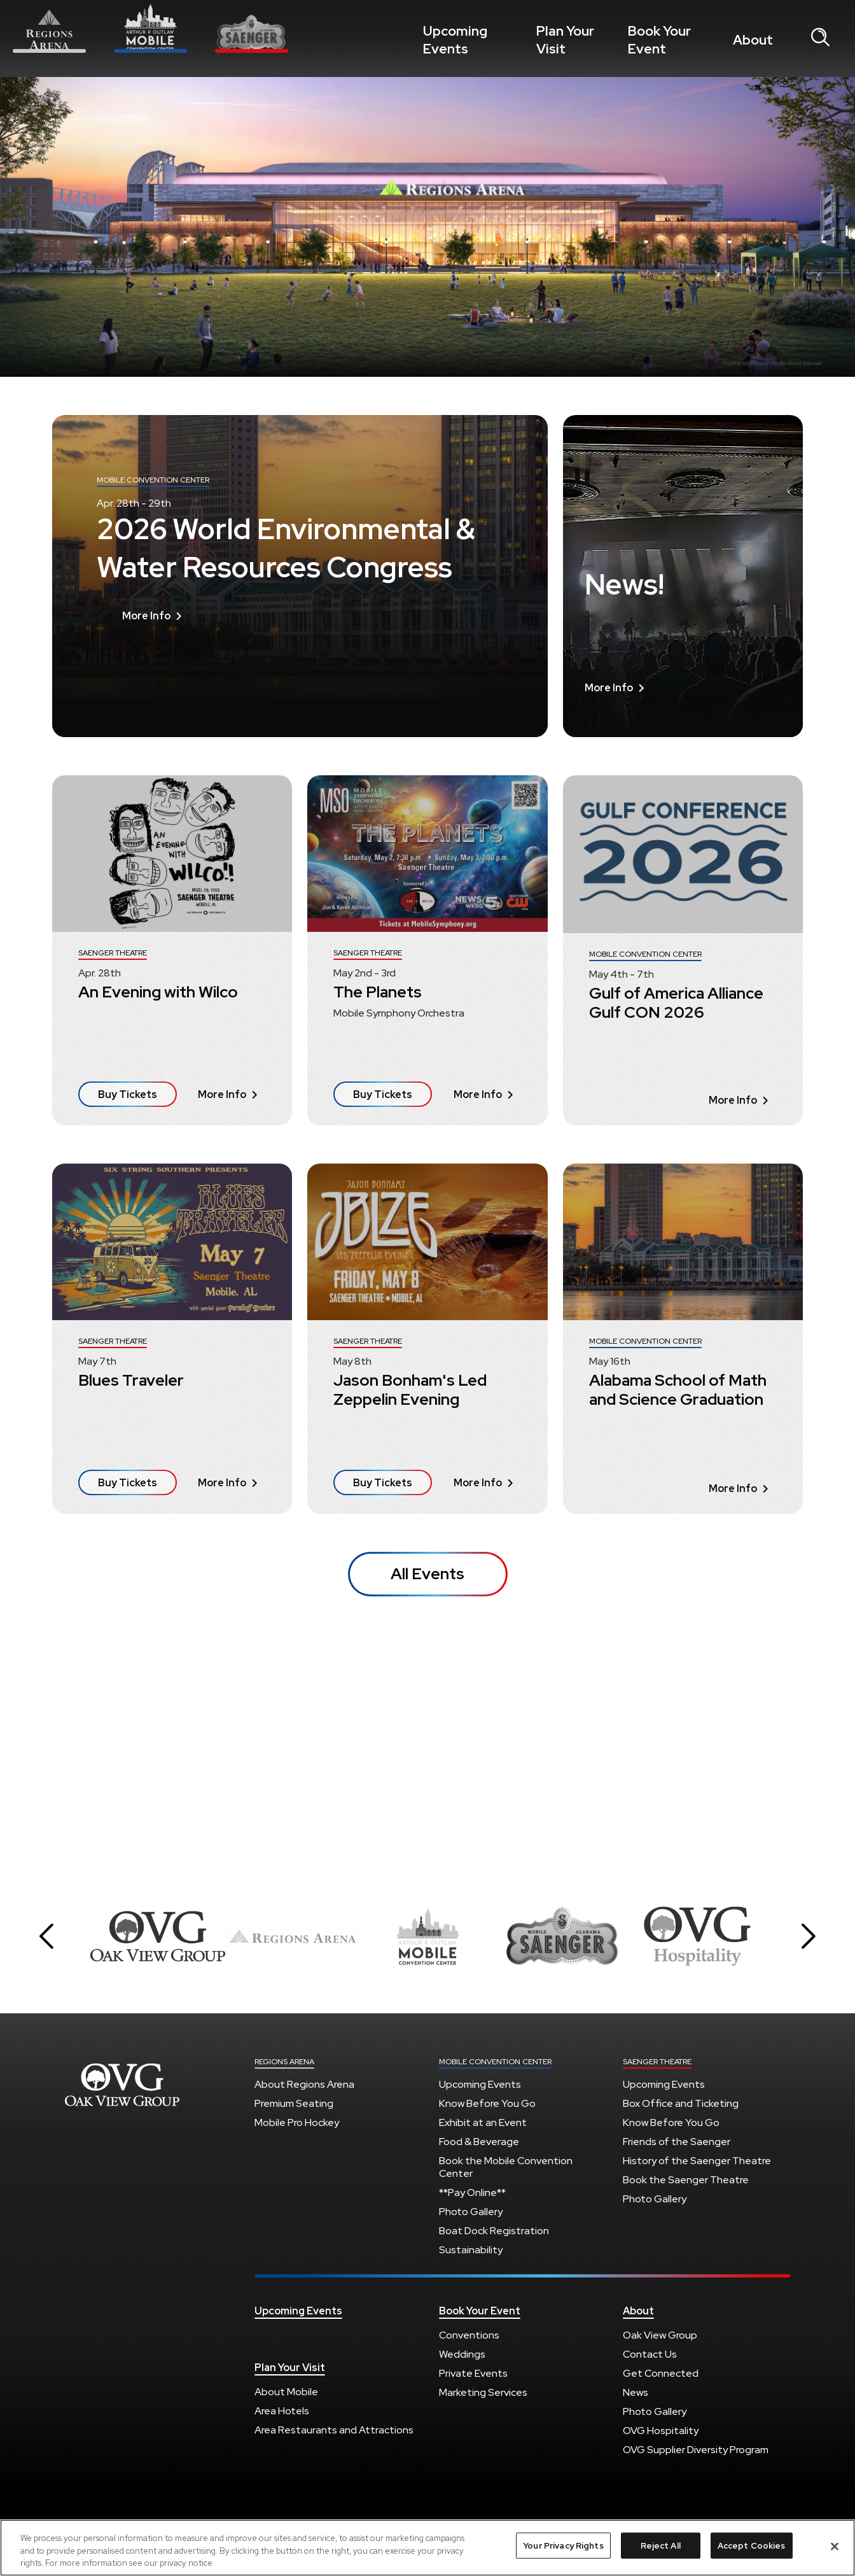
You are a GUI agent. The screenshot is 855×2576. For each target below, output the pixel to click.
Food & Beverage (479, 2141)
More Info (151, 692)
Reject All (661, 2545)
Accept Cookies (752, 2545)
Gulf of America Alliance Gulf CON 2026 (676, 1003)
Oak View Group (660, 2335)
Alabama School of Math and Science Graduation (678, 1390)
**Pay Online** (472, 2192)
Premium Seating (293, 2103)
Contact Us (650, 2354)
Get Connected (661, 2373)
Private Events (473, 2373)
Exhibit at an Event (483, 2122)
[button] (46, 1936)
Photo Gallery (471, 2211)
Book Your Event (675, 39)
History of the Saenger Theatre (697, 2160)
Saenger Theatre (657, 2062)
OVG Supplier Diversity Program (695, 2449)
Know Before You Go (487, 2103)
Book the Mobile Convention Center (506, 2167)
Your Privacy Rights (563, 2545)
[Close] (835, 2546)
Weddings (462, 2354)
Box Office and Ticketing (681, 2103)
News (635, 2392)
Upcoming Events (467, 39)
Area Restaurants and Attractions (334, 2430)
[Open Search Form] (820, 37)
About (757, 39)
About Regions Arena (304, 2084)
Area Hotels (281, 2411)
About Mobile (286, 2391)
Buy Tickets (127, 1094)
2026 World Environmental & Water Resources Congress (286, 624)
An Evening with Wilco (158, 992)
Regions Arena (284, 2062)
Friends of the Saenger (676, 2141)
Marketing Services (483, 2392)
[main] (427, 973)
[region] (427, 2547)
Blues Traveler (131, 1380)
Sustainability (471, 2249)
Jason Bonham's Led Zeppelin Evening (410, 1390)
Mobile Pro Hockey (296, 2122)
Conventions (469, 2335)
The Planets (377, 992)
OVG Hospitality (661, 2430)
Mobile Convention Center (495, 2062)
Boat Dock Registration (494, 2230)
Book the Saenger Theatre (686, 2179)
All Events (427, 1573)
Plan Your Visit (572, 39)
